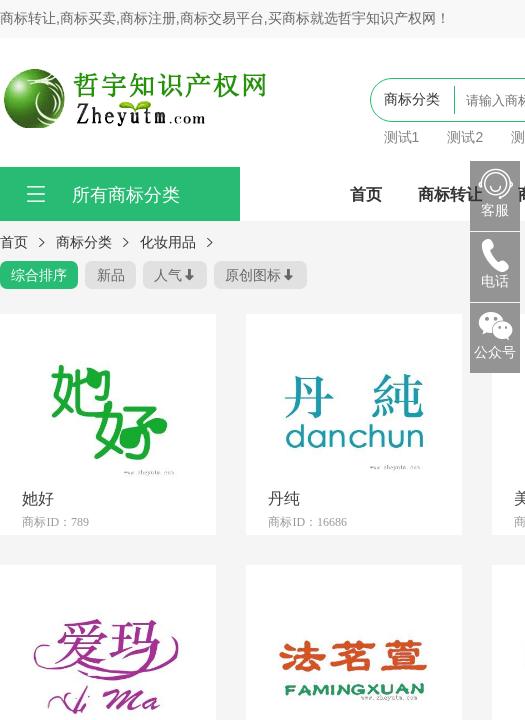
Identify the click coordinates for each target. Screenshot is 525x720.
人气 (168, 275)
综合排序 (39, 275)
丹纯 (284, 498)
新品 (111, 275)
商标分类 (84, 242)
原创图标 (253, 275)
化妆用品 (168, 242)
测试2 (465, 137)
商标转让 (450, 194)
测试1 (402, 137)
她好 (38, 498)
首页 (366, 194)
